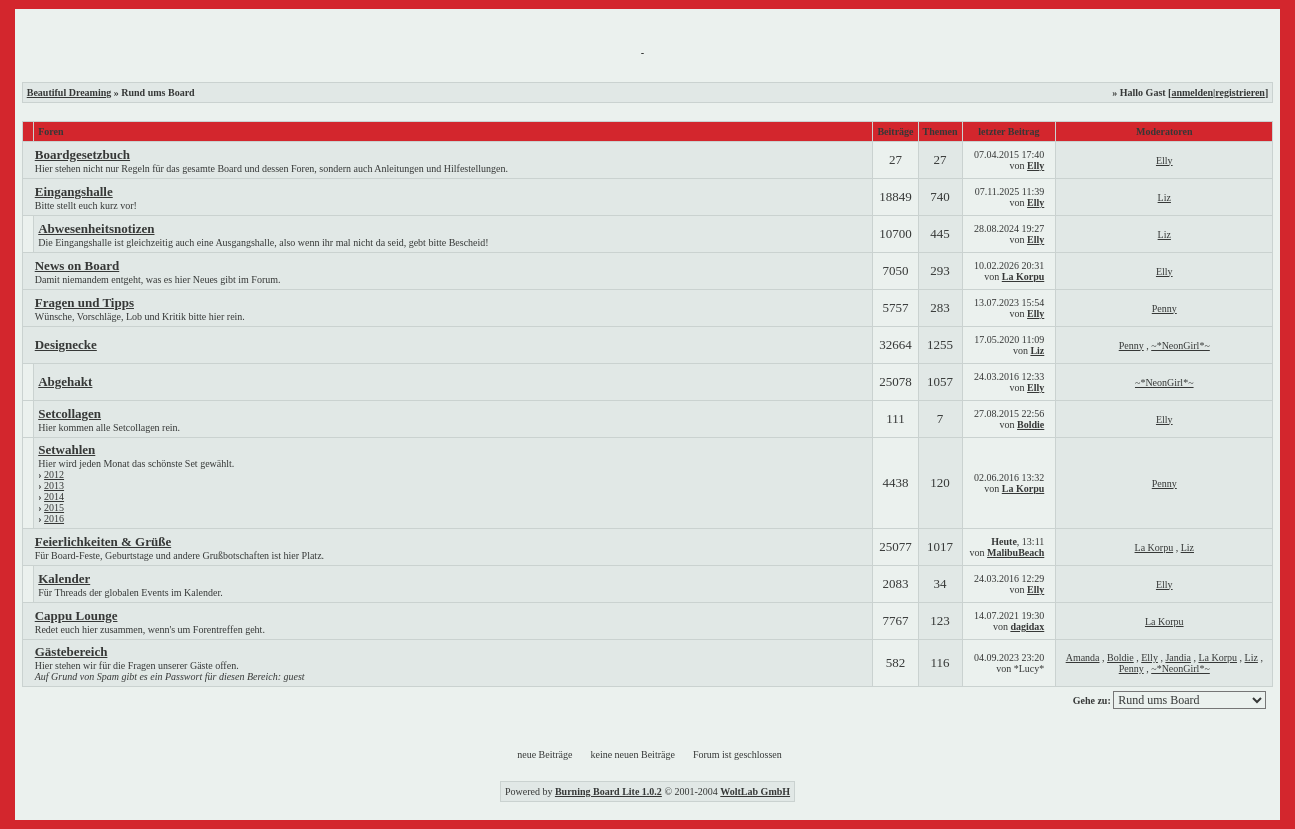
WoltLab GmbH (755, 791)
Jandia (1178, 657)
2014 (54, 496)
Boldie (1030, 424)
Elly (1035, 165)
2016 (54, 518)
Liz (1164, 197)
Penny (1164, 308)
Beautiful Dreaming (69, 92)
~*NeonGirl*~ (1180, 345)
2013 (54, 485)
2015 (54, 507)
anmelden (1192, 92)
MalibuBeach (1015, 552)
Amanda (1083, 657)
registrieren (1240, 92)
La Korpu (1023, 276)
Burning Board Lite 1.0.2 (608, 791)
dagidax (1027, 626)
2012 (54, 474)
